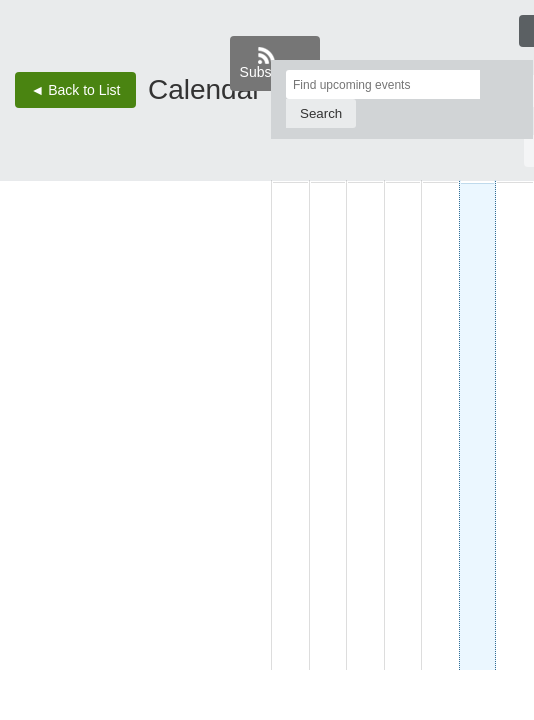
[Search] (321, 113)
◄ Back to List (75, 90)
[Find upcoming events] (383, 84)
